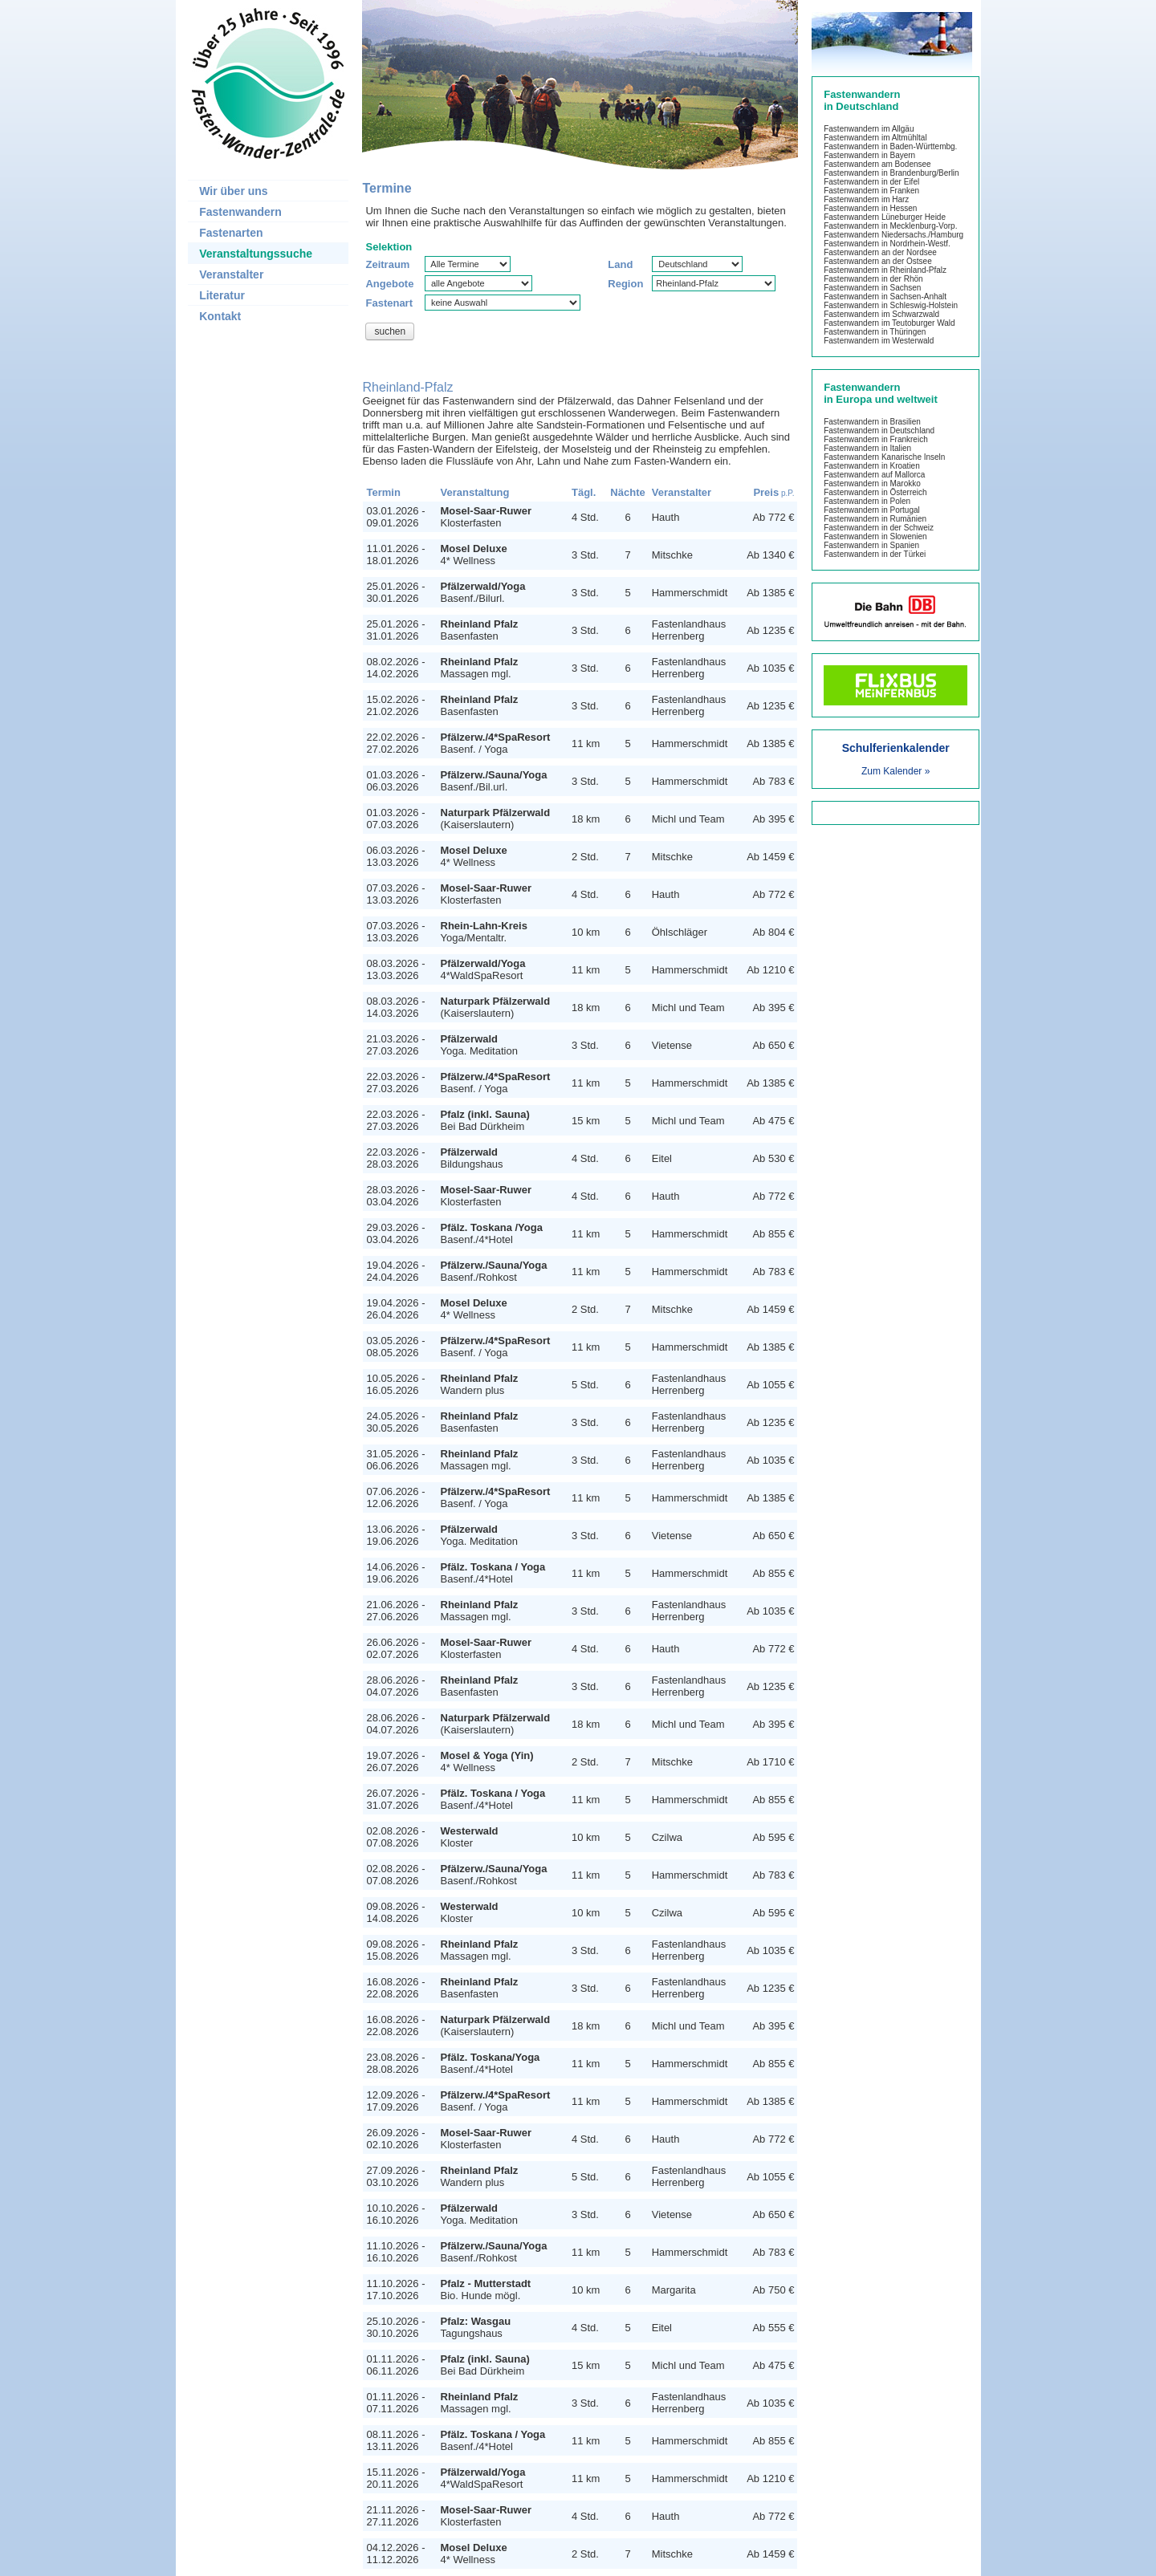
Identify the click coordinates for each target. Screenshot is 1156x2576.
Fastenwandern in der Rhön (873, 278)
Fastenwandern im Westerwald (879, 340)
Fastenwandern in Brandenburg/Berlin (891, 173)
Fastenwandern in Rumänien (875, 518)
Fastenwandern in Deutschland (879, 430)
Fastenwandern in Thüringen (875, 331)
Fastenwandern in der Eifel (871, 181)
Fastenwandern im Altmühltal (875, 137)
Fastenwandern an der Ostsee (878, 261)
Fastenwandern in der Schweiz (879, 527)
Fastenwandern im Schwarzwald (881, 314)
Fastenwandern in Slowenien (875, 536)
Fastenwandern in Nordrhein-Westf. (887, 243)
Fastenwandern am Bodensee (877, 164)
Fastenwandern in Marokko (872, 483)
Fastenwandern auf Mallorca (874, 474)
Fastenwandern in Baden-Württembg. (890, 146)
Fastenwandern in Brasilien (872, 421)
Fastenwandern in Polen (867, 501)
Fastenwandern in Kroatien (872, 465)
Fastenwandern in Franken (871, 190)
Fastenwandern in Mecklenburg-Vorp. (890, 225)
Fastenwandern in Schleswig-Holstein (891, 305)
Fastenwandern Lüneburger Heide (885, 217)
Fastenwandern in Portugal (872, 510)
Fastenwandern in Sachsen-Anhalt (885, 296)
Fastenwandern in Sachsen (872, 287)
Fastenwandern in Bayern (869, 155)
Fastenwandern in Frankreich (876, 439)
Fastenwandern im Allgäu (869, 128)
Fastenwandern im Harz (866, 199)
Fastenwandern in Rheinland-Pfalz (885, 270)
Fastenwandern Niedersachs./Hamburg (893, 234)
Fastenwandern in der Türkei (875, 554)
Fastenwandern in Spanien (871, 545)
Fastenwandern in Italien (867, 448)
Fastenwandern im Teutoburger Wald (889, 323)
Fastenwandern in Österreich (875, 492)
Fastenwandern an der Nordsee (880, 252)
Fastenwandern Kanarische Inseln (884, 457)
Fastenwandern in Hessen (870, 208)
